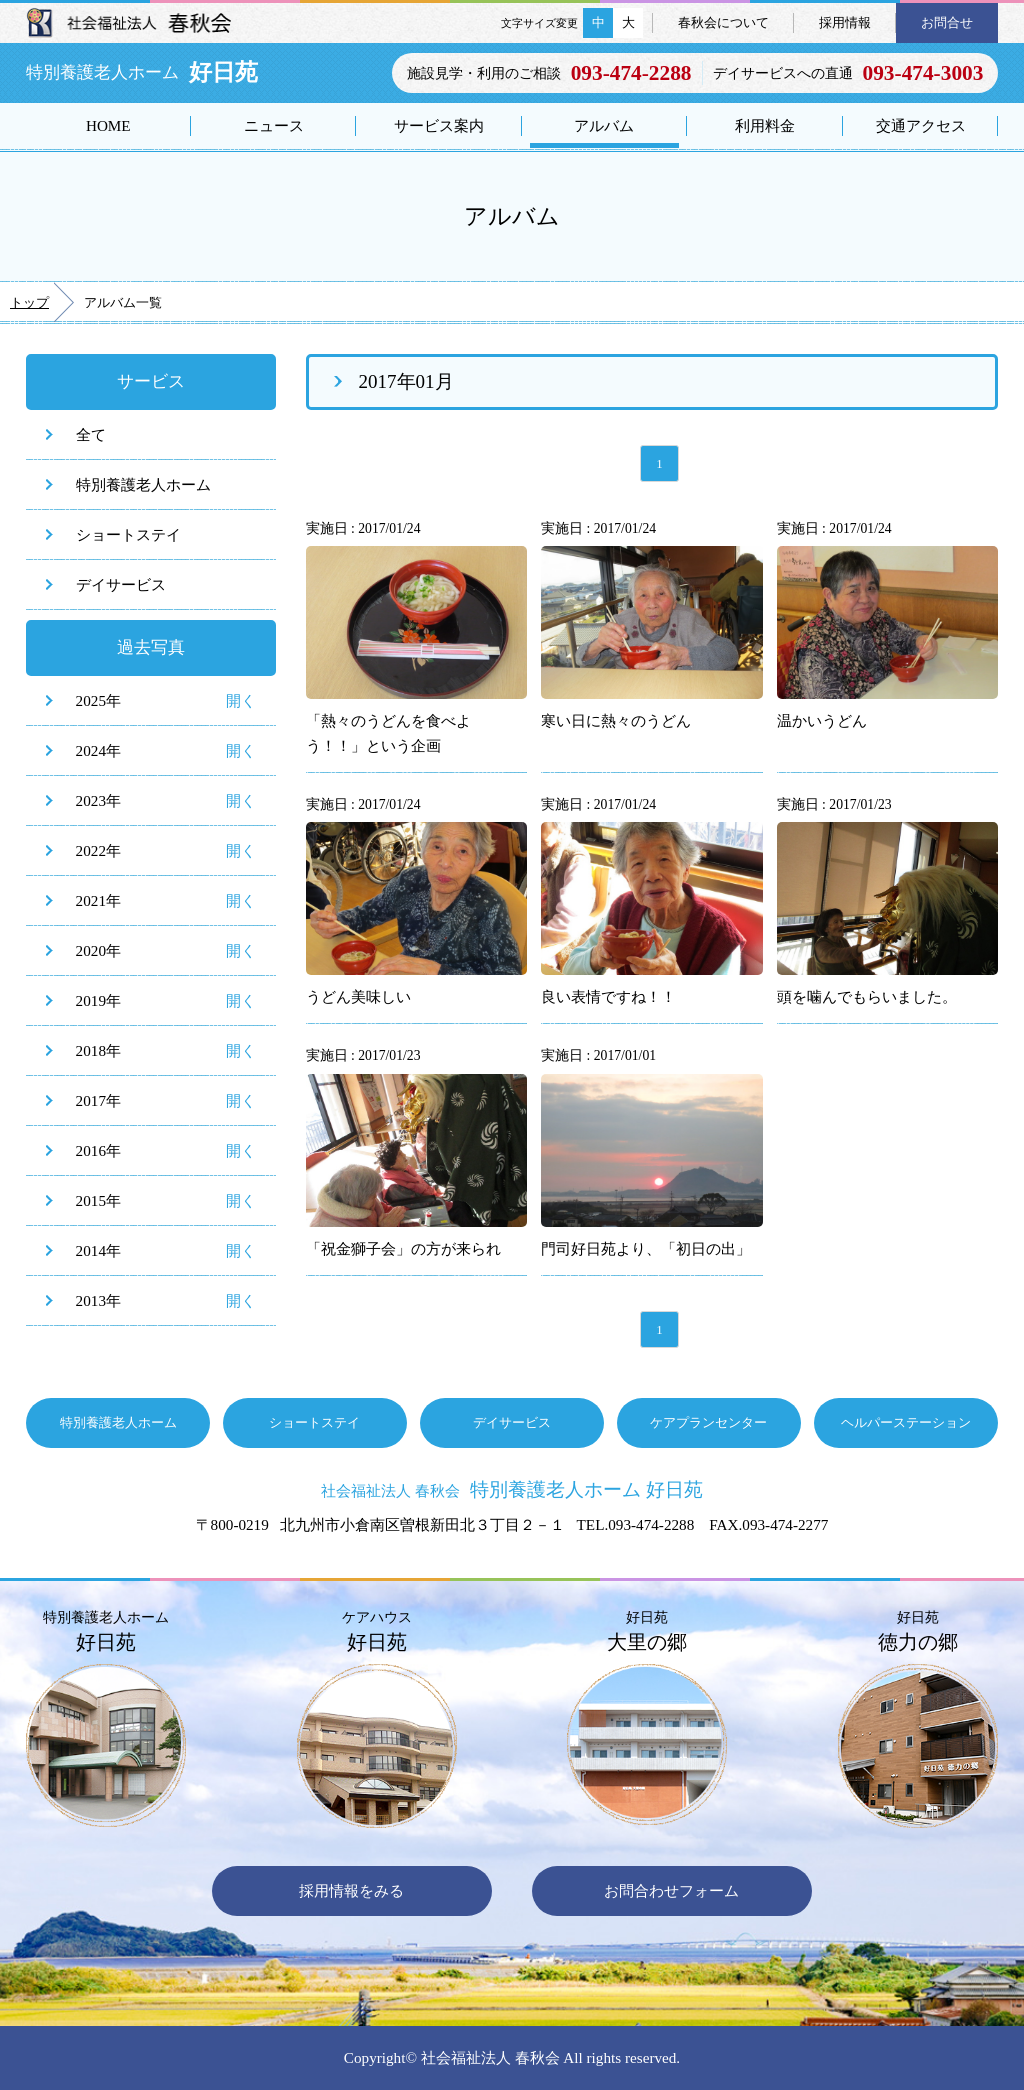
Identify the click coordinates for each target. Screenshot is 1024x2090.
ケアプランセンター (708, 1422)
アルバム (604, 125)
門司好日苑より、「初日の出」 (646, 1248)
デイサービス (121, 584)
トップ (29, 302)
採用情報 (845, 22)
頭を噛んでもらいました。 (867, 996)
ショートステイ (128, 534)
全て (91, 434)
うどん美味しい (358, 996)
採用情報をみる (351, 1890)
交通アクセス (921, 125)
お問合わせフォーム (671, 1890)
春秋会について (723, 22)
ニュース (274, 125)
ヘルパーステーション (906, 1422)
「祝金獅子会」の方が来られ (403, 1248)
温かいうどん (822, 720)
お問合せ (947, 22)
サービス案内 (439, 125)
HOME (108, 125)
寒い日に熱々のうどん (616, 720)
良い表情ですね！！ (608, 996)
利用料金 (765, 125)
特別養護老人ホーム (143, 484)
